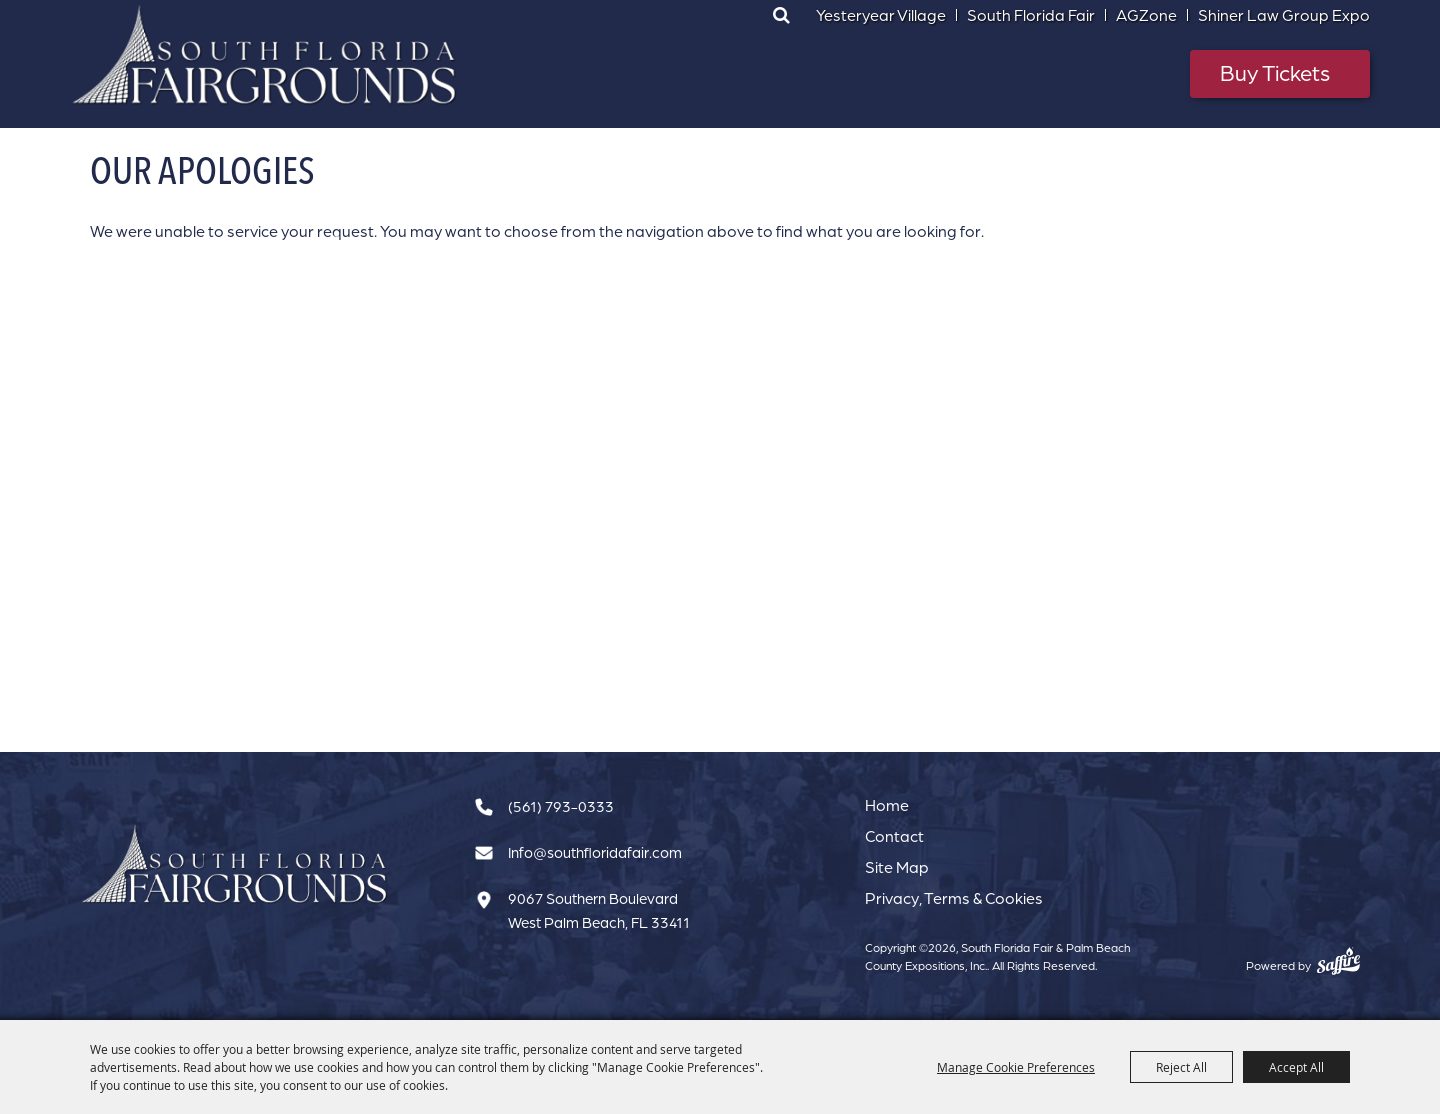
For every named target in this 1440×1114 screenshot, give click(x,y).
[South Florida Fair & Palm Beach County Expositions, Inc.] (265, 55)
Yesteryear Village (881, 15)
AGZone (1146, 15)
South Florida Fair (1031, 15)
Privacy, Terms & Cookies (954, 898)
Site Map (897, 867)
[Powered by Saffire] (1338, 961)
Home (887, 805)
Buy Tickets (1275, 72)
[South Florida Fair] (235, 864)
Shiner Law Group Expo (1284, 15)
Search (781, 15)
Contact (894, 836)
